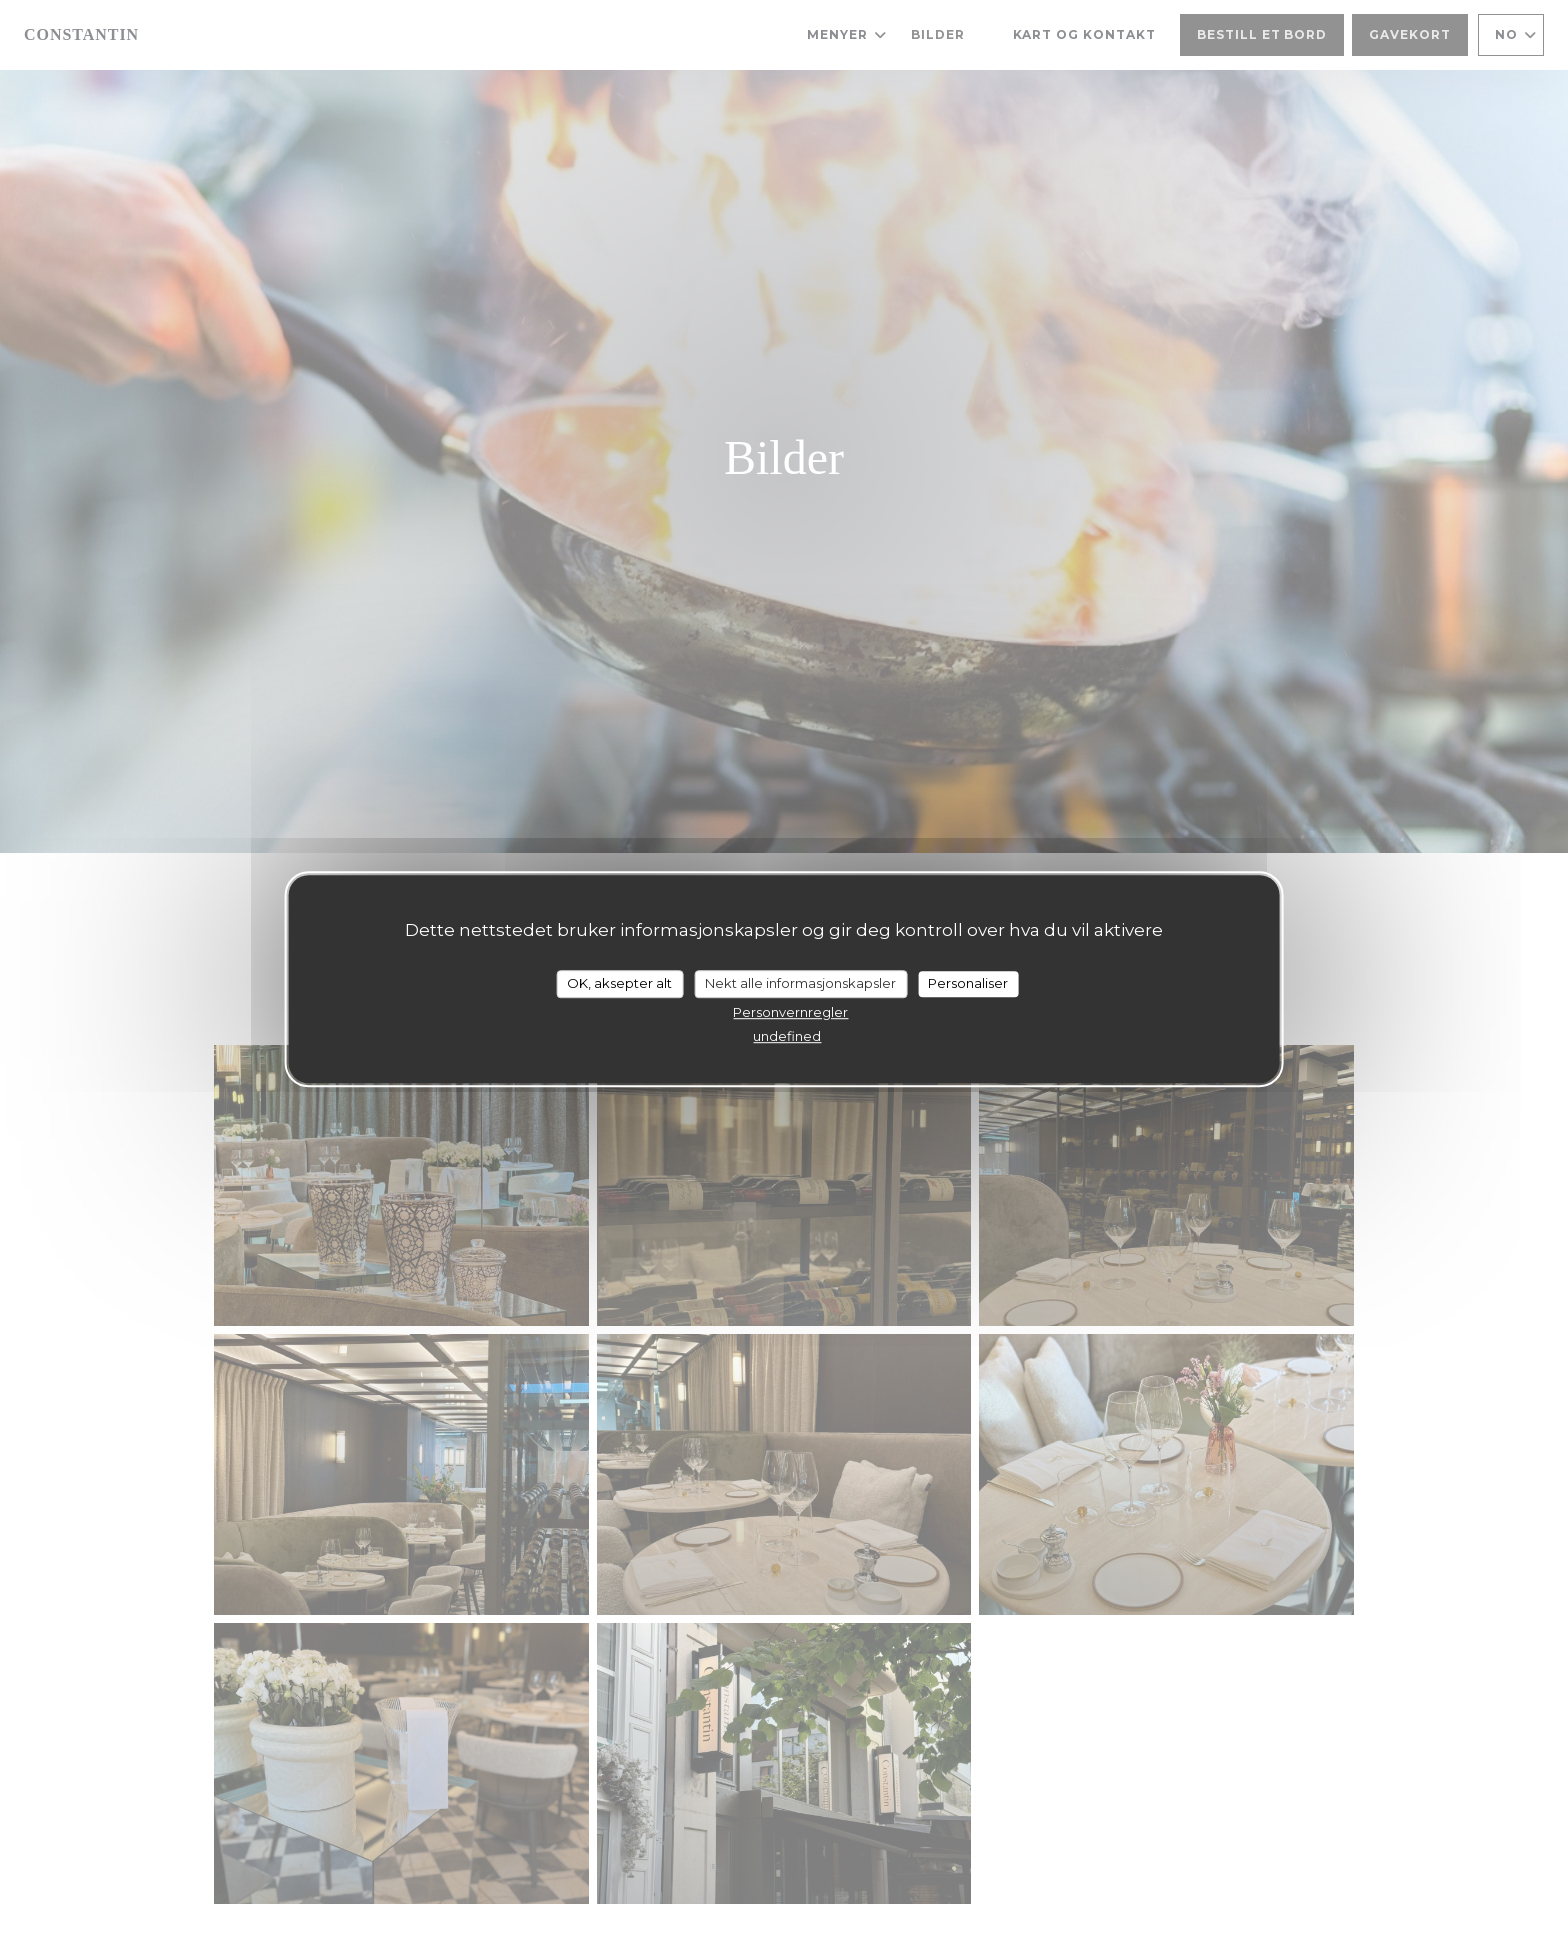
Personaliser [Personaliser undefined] (968, 983)
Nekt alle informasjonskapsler (800, 983)
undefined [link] (787, 1036)
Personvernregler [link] (790, 1012)
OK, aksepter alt (619, 983)
